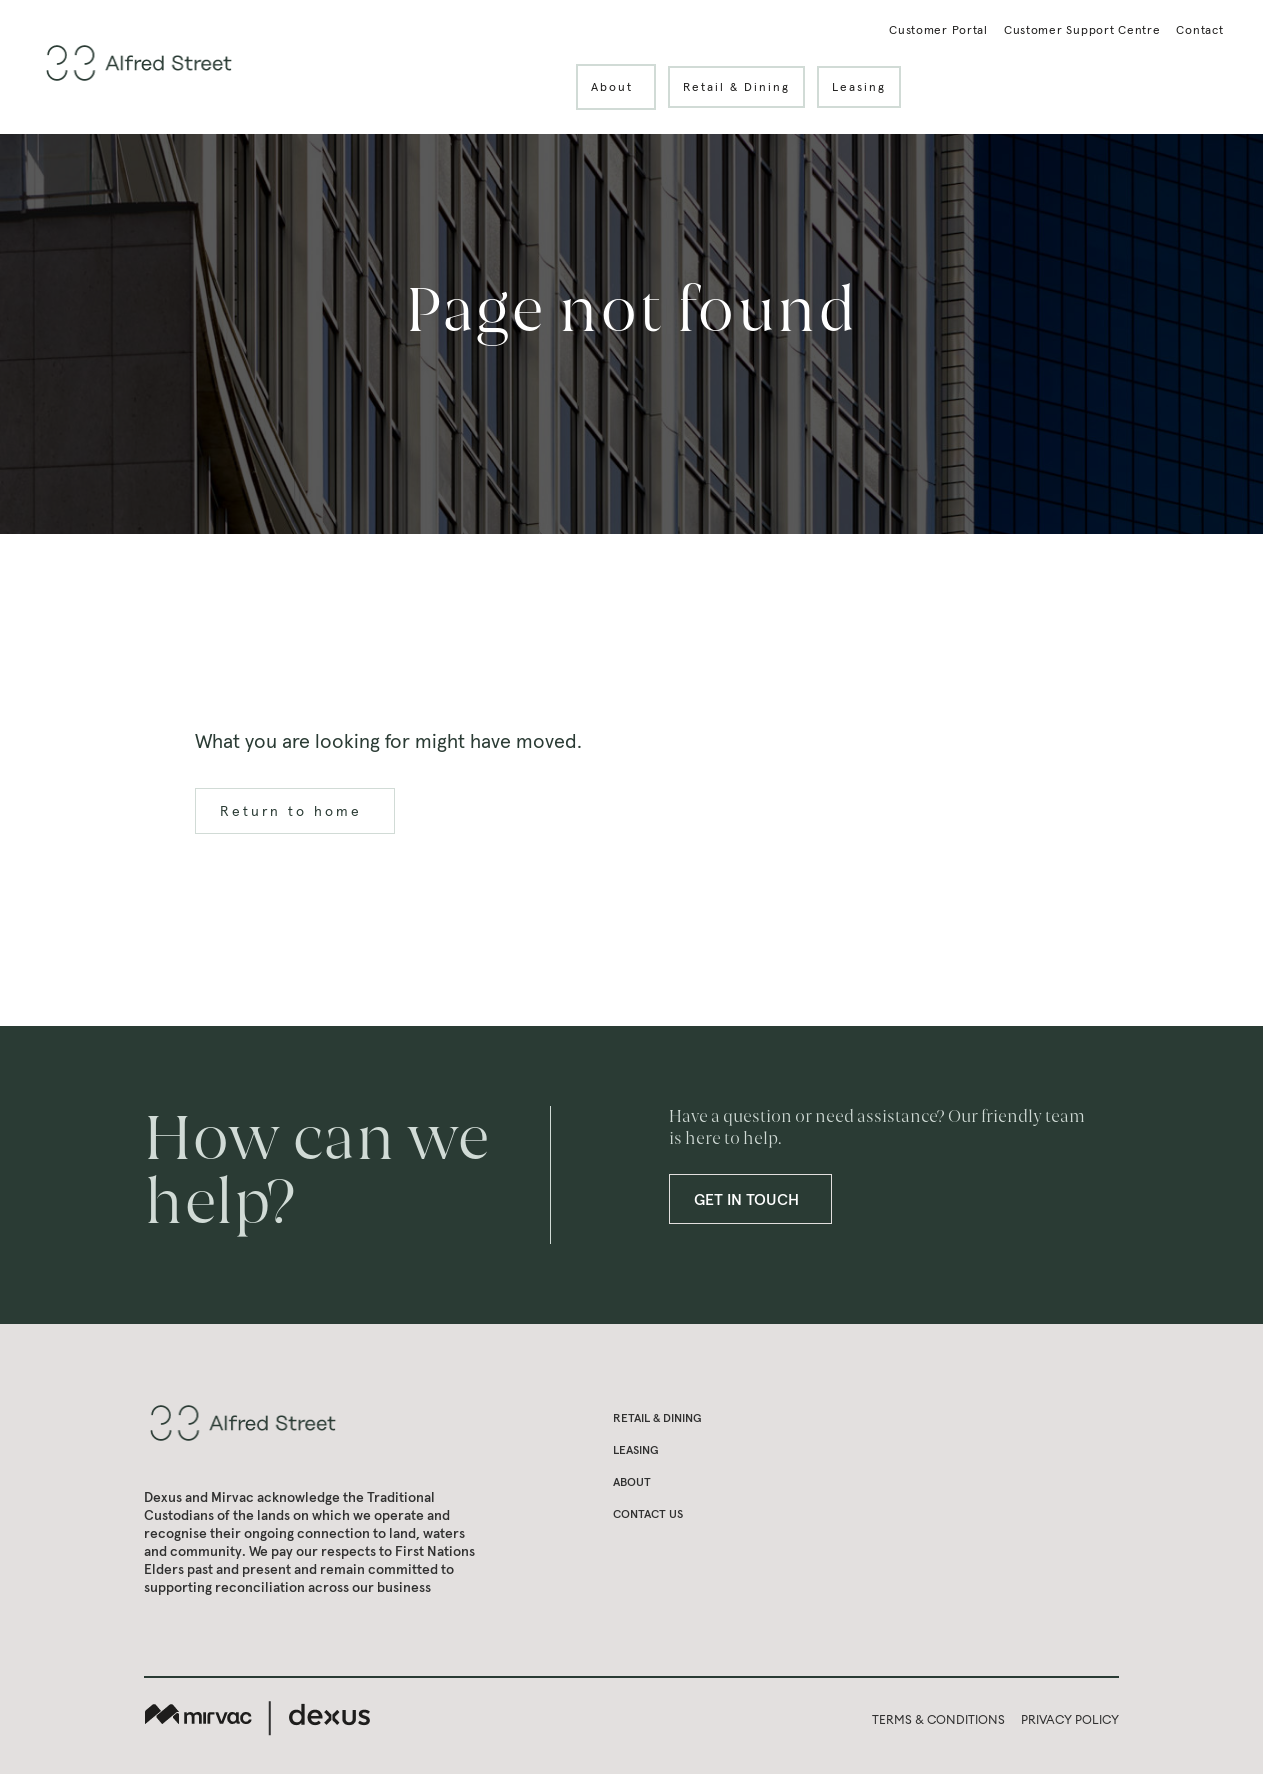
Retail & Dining (736, 86)
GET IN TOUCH (758, 1199)
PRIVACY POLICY (1070, 1719)
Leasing (859, 86)
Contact (1199, 30)
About (623, 87)
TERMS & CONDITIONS (938, 1719)
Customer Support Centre (1082, 30)
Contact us (648, 1513)
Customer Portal (938, 30)
